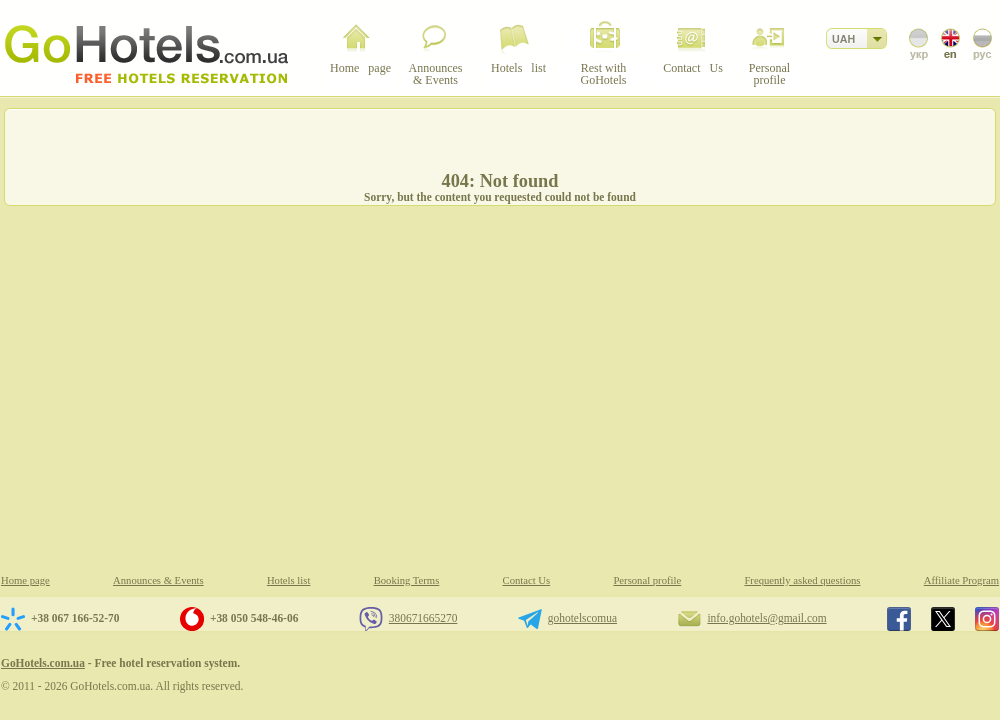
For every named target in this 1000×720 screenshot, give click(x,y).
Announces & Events (158, 580)
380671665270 (423, 618)
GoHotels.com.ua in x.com (943, 619)
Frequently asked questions (802, 580)
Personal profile (647, 580)
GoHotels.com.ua (43, 663)
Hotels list (289, 580)
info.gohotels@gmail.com (766, 618)
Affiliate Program (961, 580)
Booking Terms (407, 580)
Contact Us (527, 580)
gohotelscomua (582, 618)
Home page (25, 580)
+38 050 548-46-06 (254, 618)
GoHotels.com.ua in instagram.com (987, 619)
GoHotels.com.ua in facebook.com (899, 619)
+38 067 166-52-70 (75, 618)
